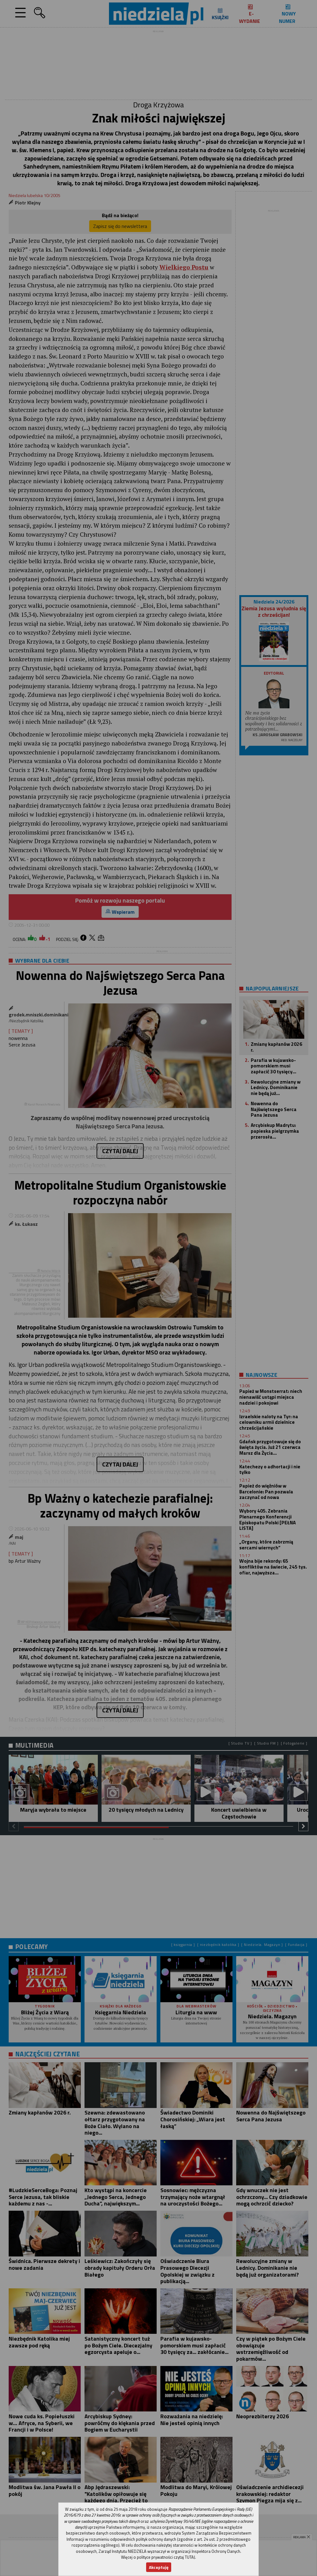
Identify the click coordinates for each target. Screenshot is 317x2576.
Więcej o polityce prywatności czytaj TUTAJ (158, 2557)
